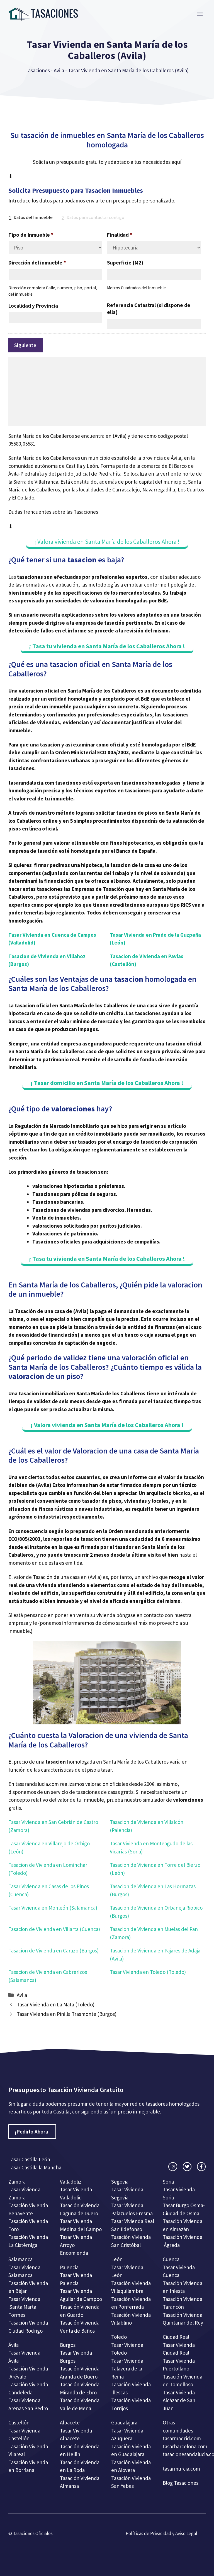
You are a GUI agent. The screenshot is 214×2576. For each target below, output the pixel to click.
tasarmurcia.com (181, 2468)
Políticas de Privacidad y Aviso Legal (161, 2533)
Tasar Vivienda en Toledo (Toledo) (148, 1972)
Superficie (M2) (125, 262)
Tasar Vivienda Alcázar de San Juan (179, 2400)
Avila (59, 70)
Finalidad (119, 234)
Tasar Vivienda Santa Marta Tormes (24, 2307)
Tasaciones (37, 70)
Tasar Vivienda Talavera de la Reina (127, 2368)
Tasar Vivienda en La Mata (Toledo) (55, 2004)
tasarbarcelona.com (185, 2446)
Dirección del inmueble (37, 262)
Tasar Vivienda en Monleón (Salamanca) (52, 1907)
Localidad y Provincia (33, 305)
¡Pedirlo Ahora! (32, 2131)
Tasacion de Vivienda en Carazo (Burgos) (53, 1950)
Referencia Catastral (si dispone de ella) (148, 308)
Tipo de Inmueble (31, 234)
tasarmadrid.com (182, 2438)
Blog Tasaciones (180, 2482)
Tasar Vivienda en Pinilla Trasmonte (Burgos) (66, 2014)
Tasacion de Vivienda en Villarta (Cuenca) (54, 1929)
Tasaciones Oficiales (32, 2533)
